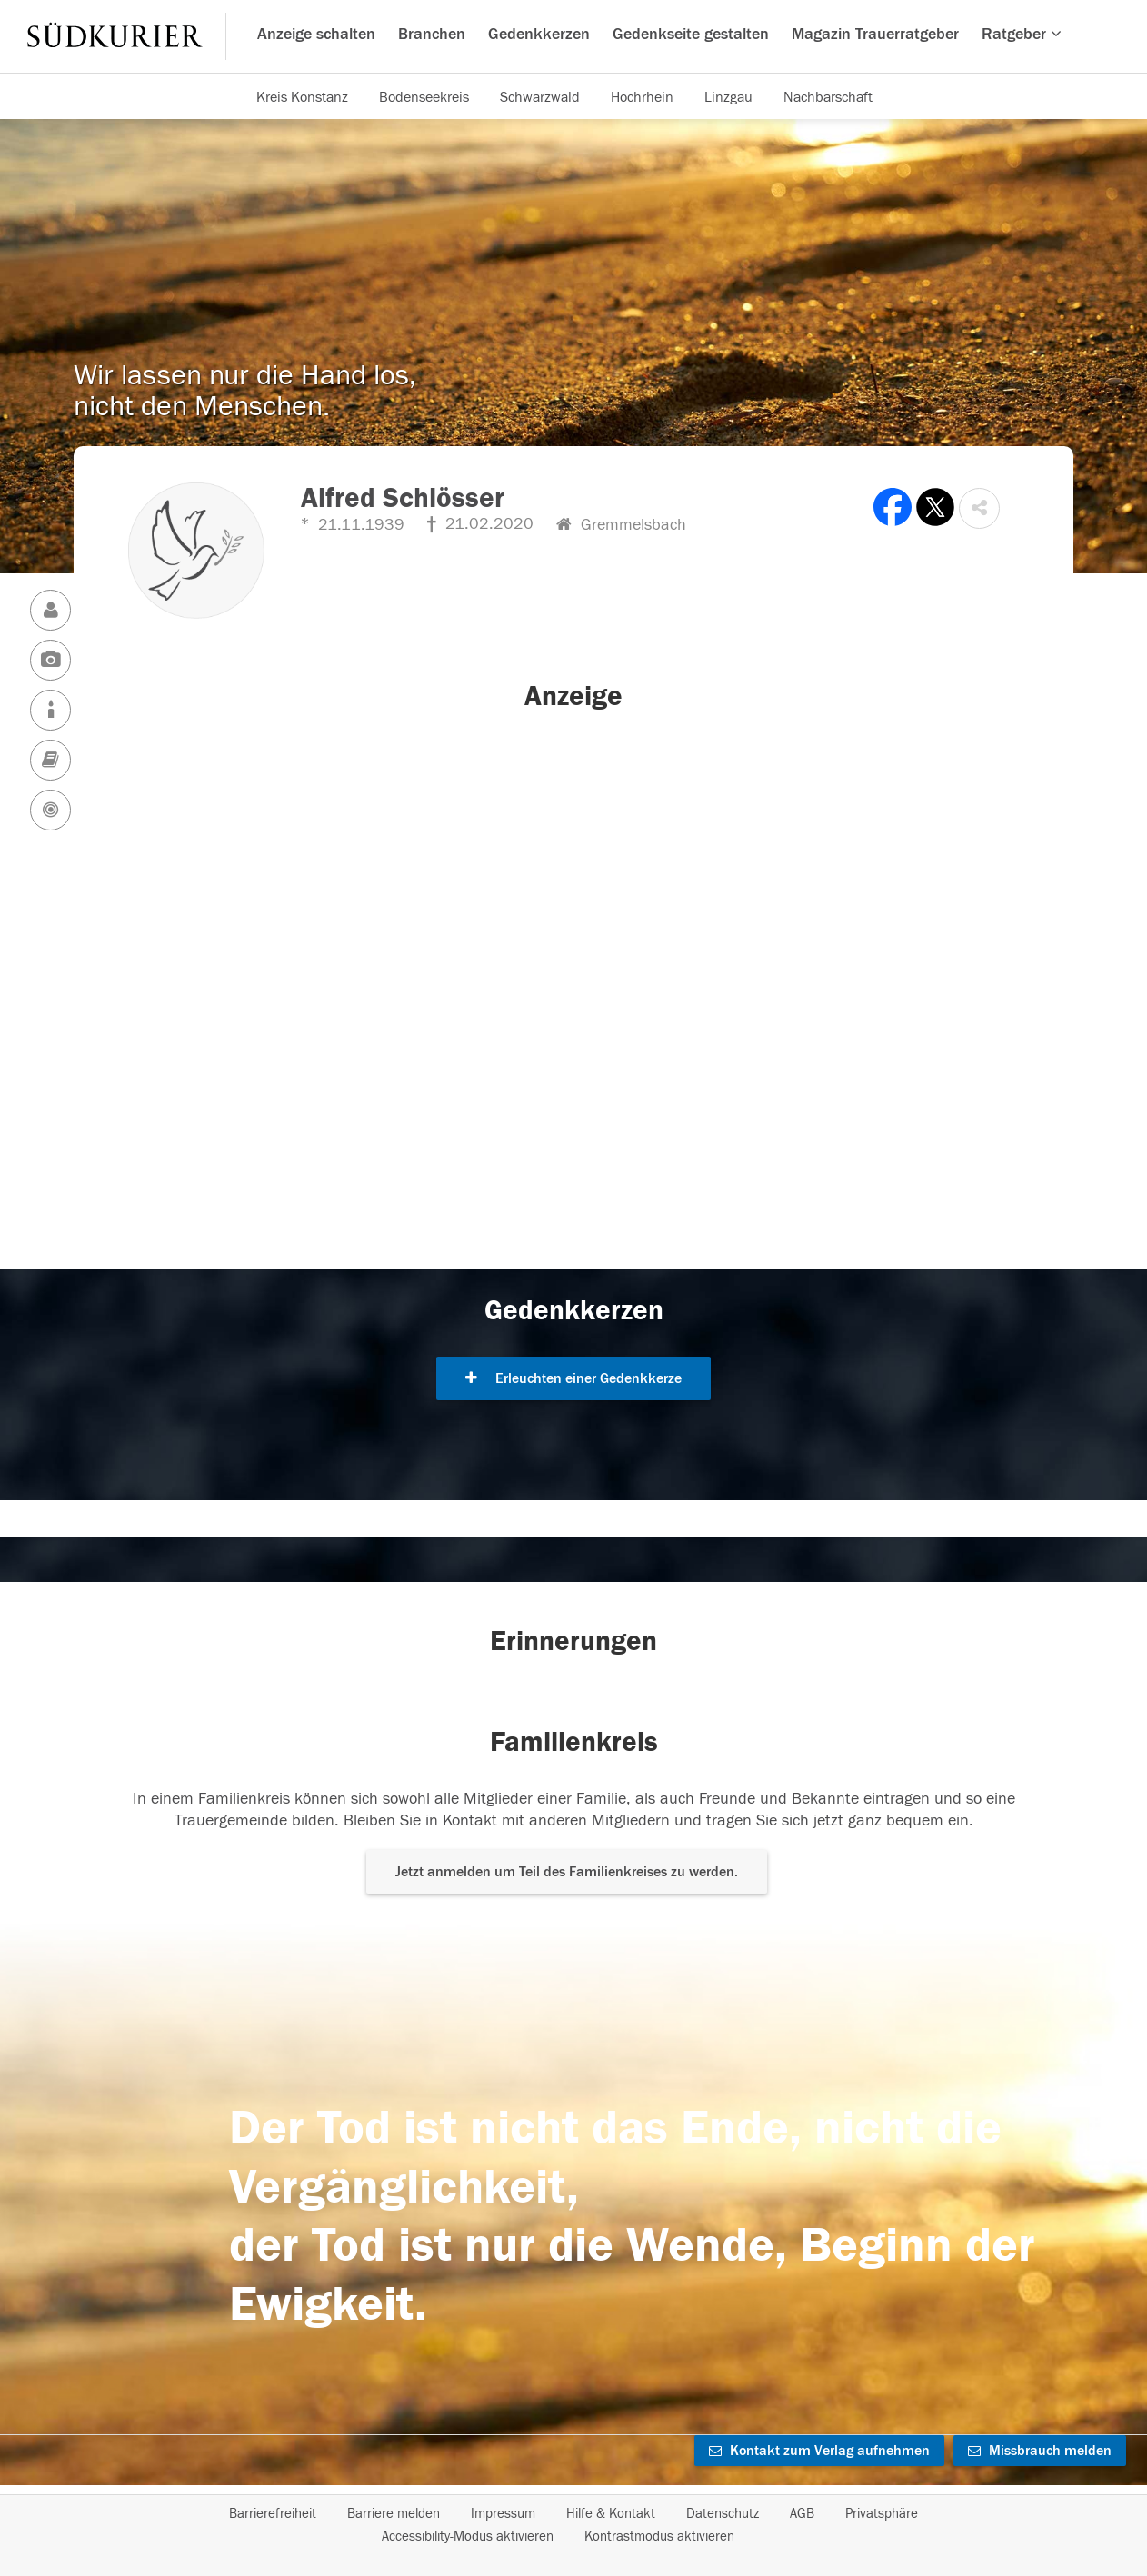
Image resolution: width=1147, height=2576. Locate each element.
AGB (802, 2513)
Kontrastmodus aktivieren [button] (659, 2536)
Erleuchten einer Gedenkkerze (573, 1378)
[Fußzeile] (573, 2525)
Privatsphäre (881, 2513)
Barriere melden (393, 2513)
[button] (979, 508)
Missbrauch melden (1040, 2450)
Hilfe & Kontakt (610, 2513)
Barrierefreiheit (272, 2513)
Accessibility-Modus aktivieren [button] (468, 2536)
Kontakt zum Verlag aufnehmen (819, 2450)
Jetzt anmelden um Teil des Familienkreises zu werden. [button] (566, 1872)
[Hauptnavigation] (573, 36)
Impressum (503, 2513)
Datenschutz (722, 2513)
